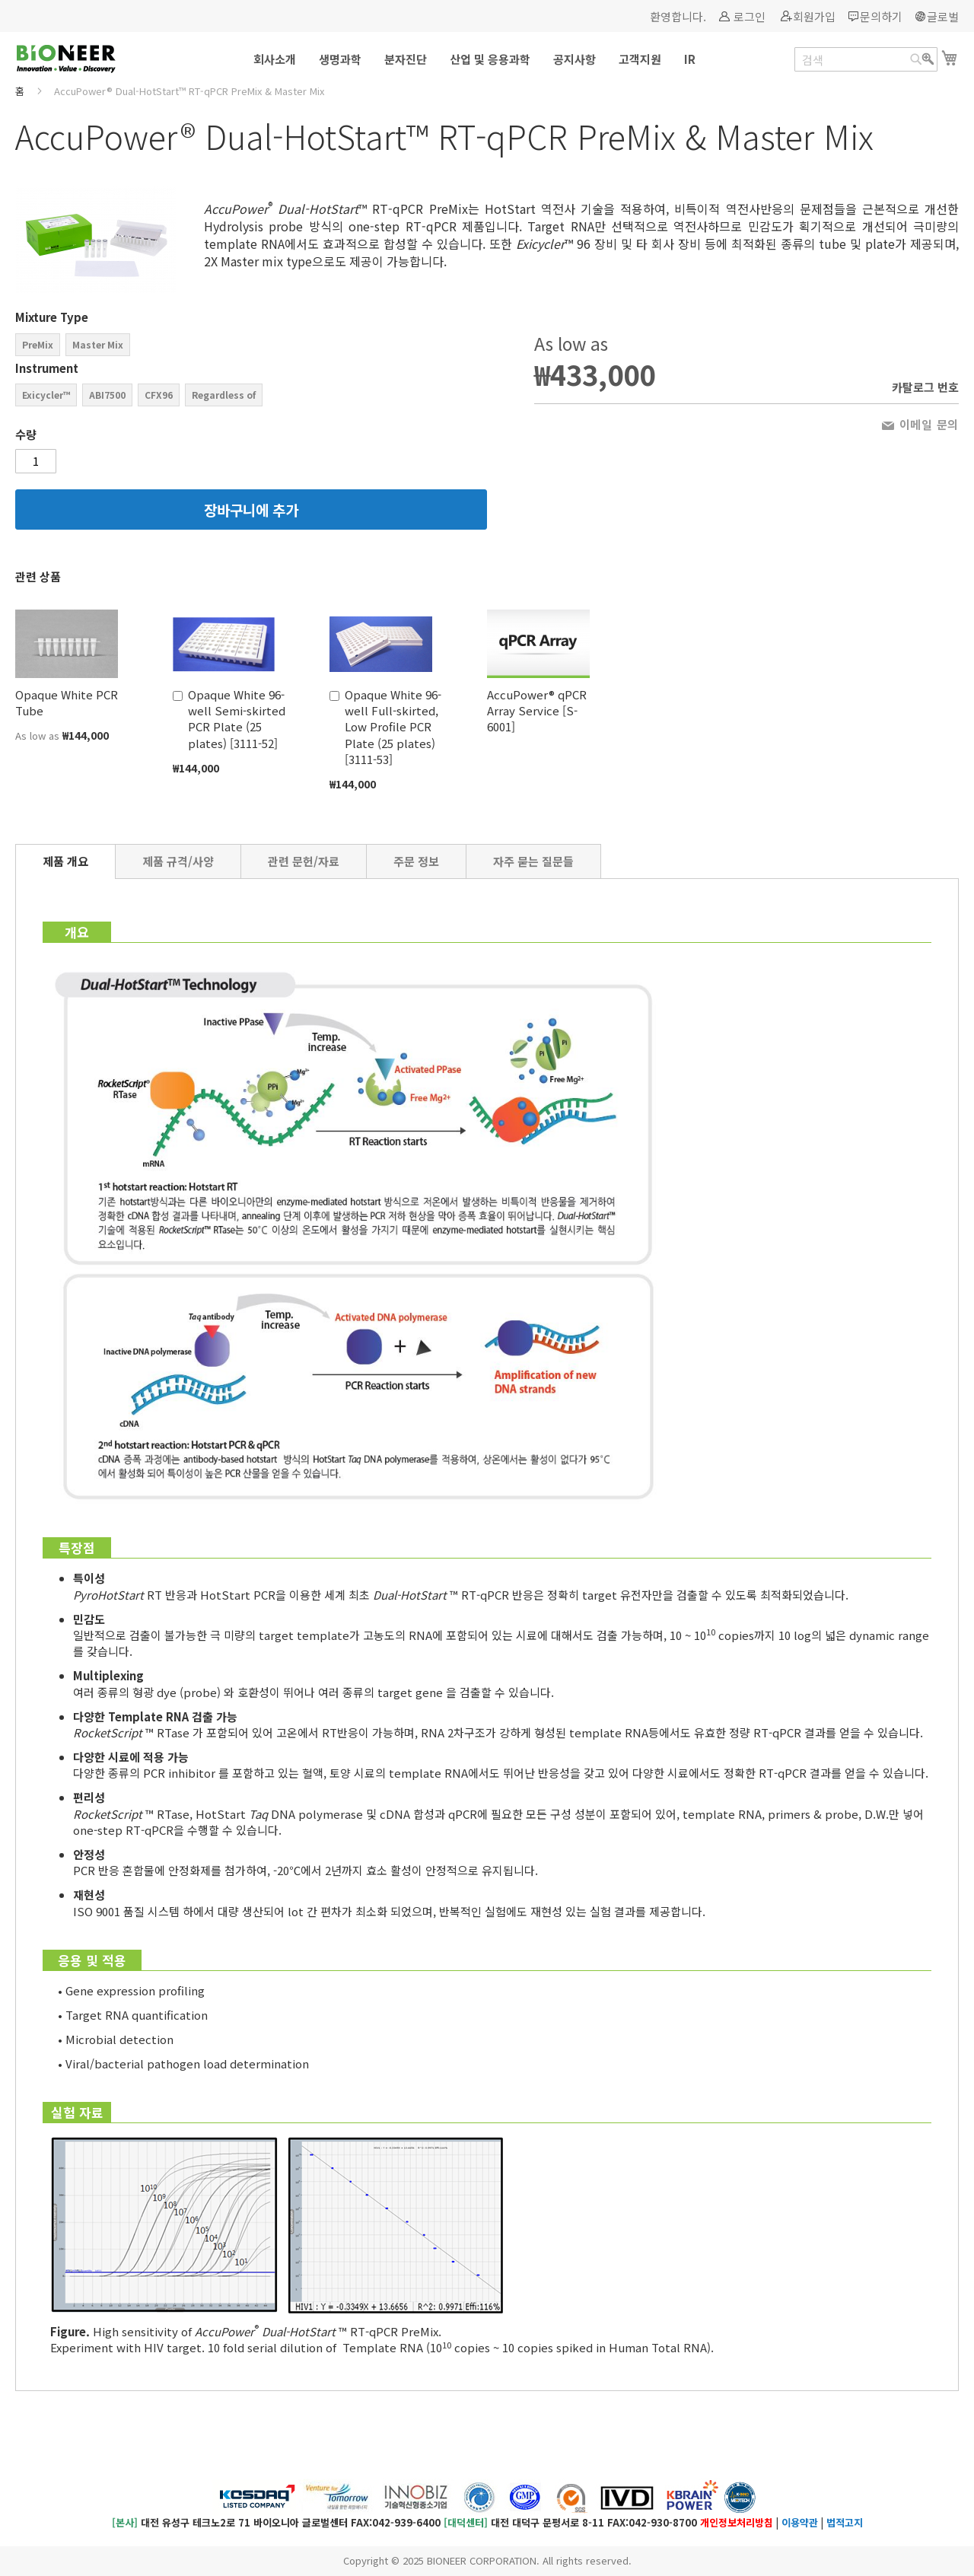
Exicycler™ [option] (46, 394)
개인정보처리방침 (736, 2522)
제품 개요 (65, 861)
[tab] (65, 861)
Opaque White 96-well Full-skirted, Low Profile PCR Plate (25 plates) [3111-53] (393, 727)
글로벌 (943, 16)
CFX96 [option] (159, 394)
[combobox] (865, 59)
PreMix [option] (37, 344)
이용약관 (799, 2522)
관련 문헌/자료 (303, 861)
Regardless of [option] (224, 394)
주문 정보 (416, 861)
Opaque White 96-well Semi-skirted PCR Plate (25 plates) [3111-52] (236, 718)
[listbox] (251, 346)
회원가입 (814, 16)
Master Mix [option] (97, 344)
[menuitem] (274, 59)
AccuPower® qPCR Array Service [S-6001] (537, 710)
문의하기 (881, 16)
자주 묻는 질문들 (533, 861)
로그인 (750, 16)
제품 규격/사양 (178, 861)
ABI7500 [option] (107, 394)
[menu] (487, 59)
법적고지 (844, 2522)
